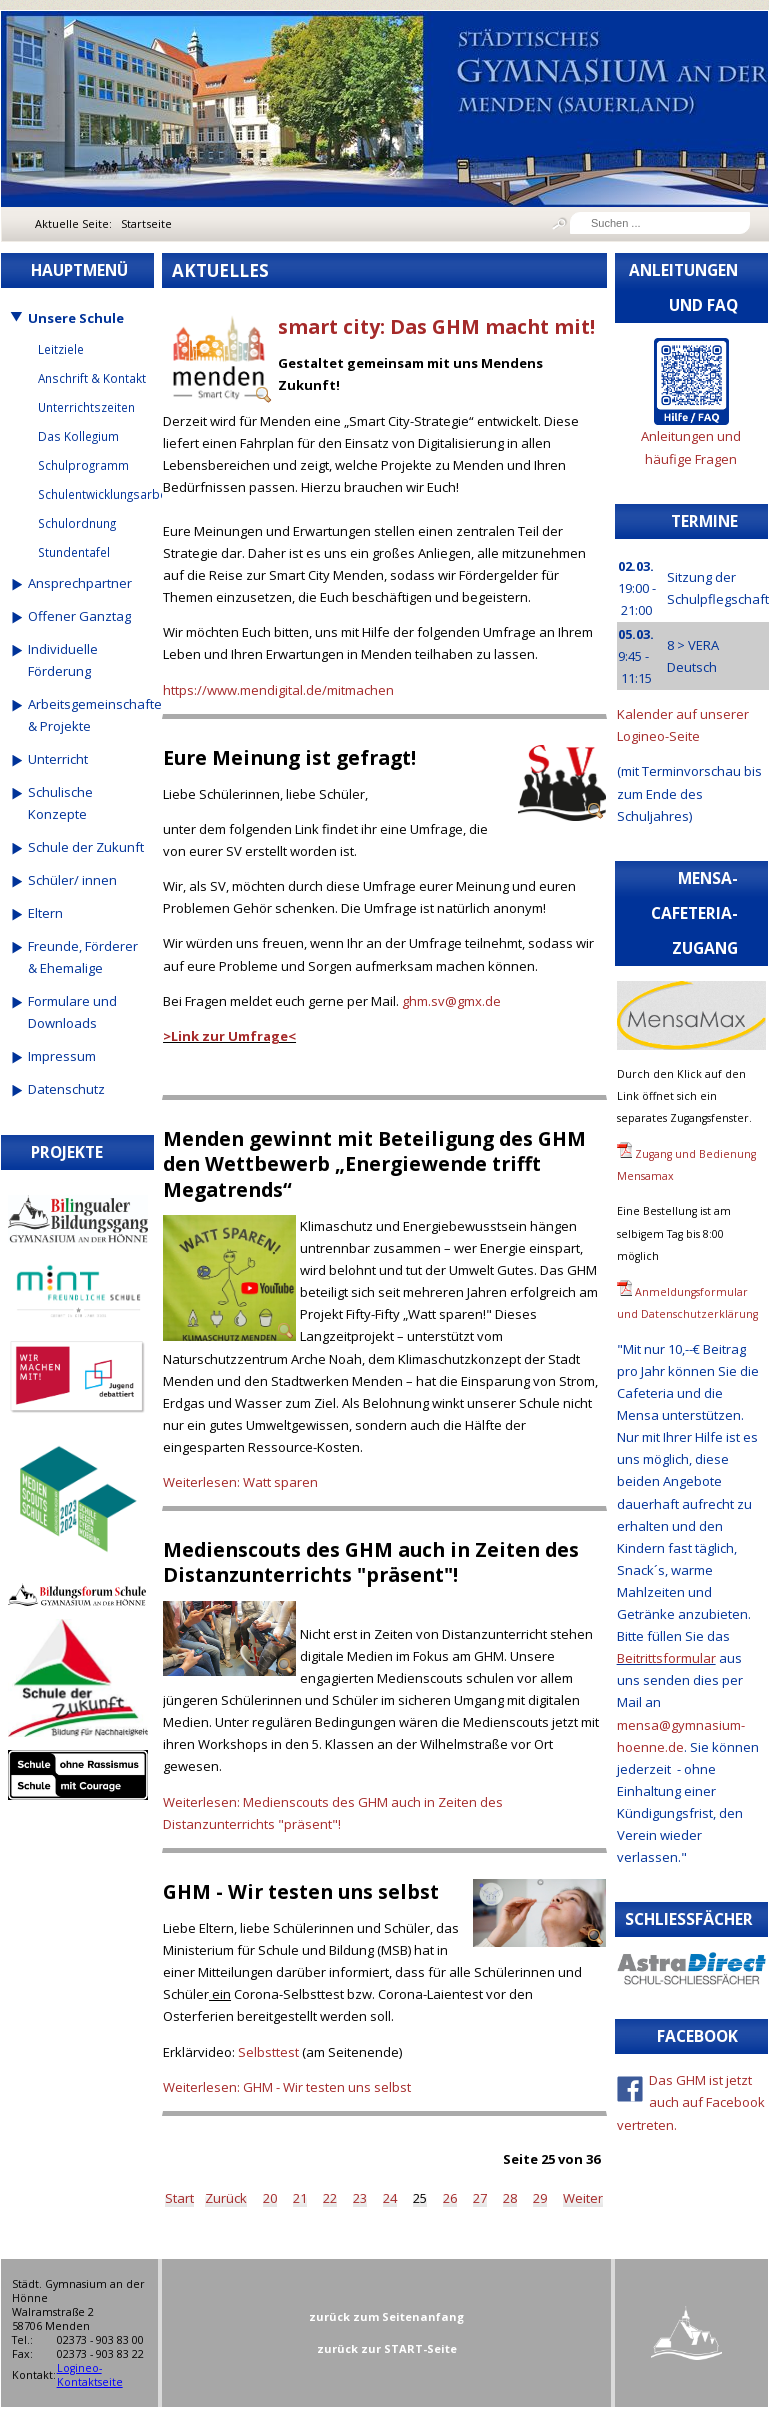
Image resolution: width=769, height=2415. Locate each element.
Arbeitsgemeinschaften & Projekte (88, 715)
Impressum (62, 1056)
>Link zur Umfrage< (229, 1036)
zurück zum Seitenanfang (386, 2316)
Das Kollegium (78, 436)
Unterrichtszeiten (86, 407)
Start (179, 2198)
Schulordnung (77, 523)
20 (270, 2198)
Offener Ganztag (79, 616)
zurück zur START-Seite (387, 2348)
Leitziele (61, 349)
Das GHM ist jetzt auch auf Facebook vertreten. (691, 2102)
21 (300, 2198)
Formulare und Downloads (72, 1012)
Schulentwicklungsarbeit (93, 494)
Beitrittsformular (666, 1658)
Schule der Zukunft (86, 847)
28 (510, 2198)
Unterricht (58, 759)
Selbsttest (268, 2052)
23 (360, 2198)
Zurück (226, 2198)
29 (540, 2198)
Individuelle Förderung (63, 660)
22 (330, 2198)
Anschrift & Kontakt (92, 378)
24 (390, 2198)
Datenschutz (66, 1089)
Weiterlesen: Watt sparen (240, 1482)
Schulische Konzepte (60, 803)
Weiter (583, 2198)
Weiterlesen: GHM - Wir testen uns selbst (287, 2087)
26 (450, 2198)
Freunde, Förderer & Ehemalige (83, 957)
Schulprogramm (83, 465)
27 (480, 2198)
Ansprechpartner (80, 583)
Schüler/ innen (72, 880)
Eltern (45, 913)
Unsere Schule (76, 318)
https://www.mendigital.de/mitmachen (278, 690)
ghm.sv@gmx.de (451, 1001)
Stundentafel (74, 552)
